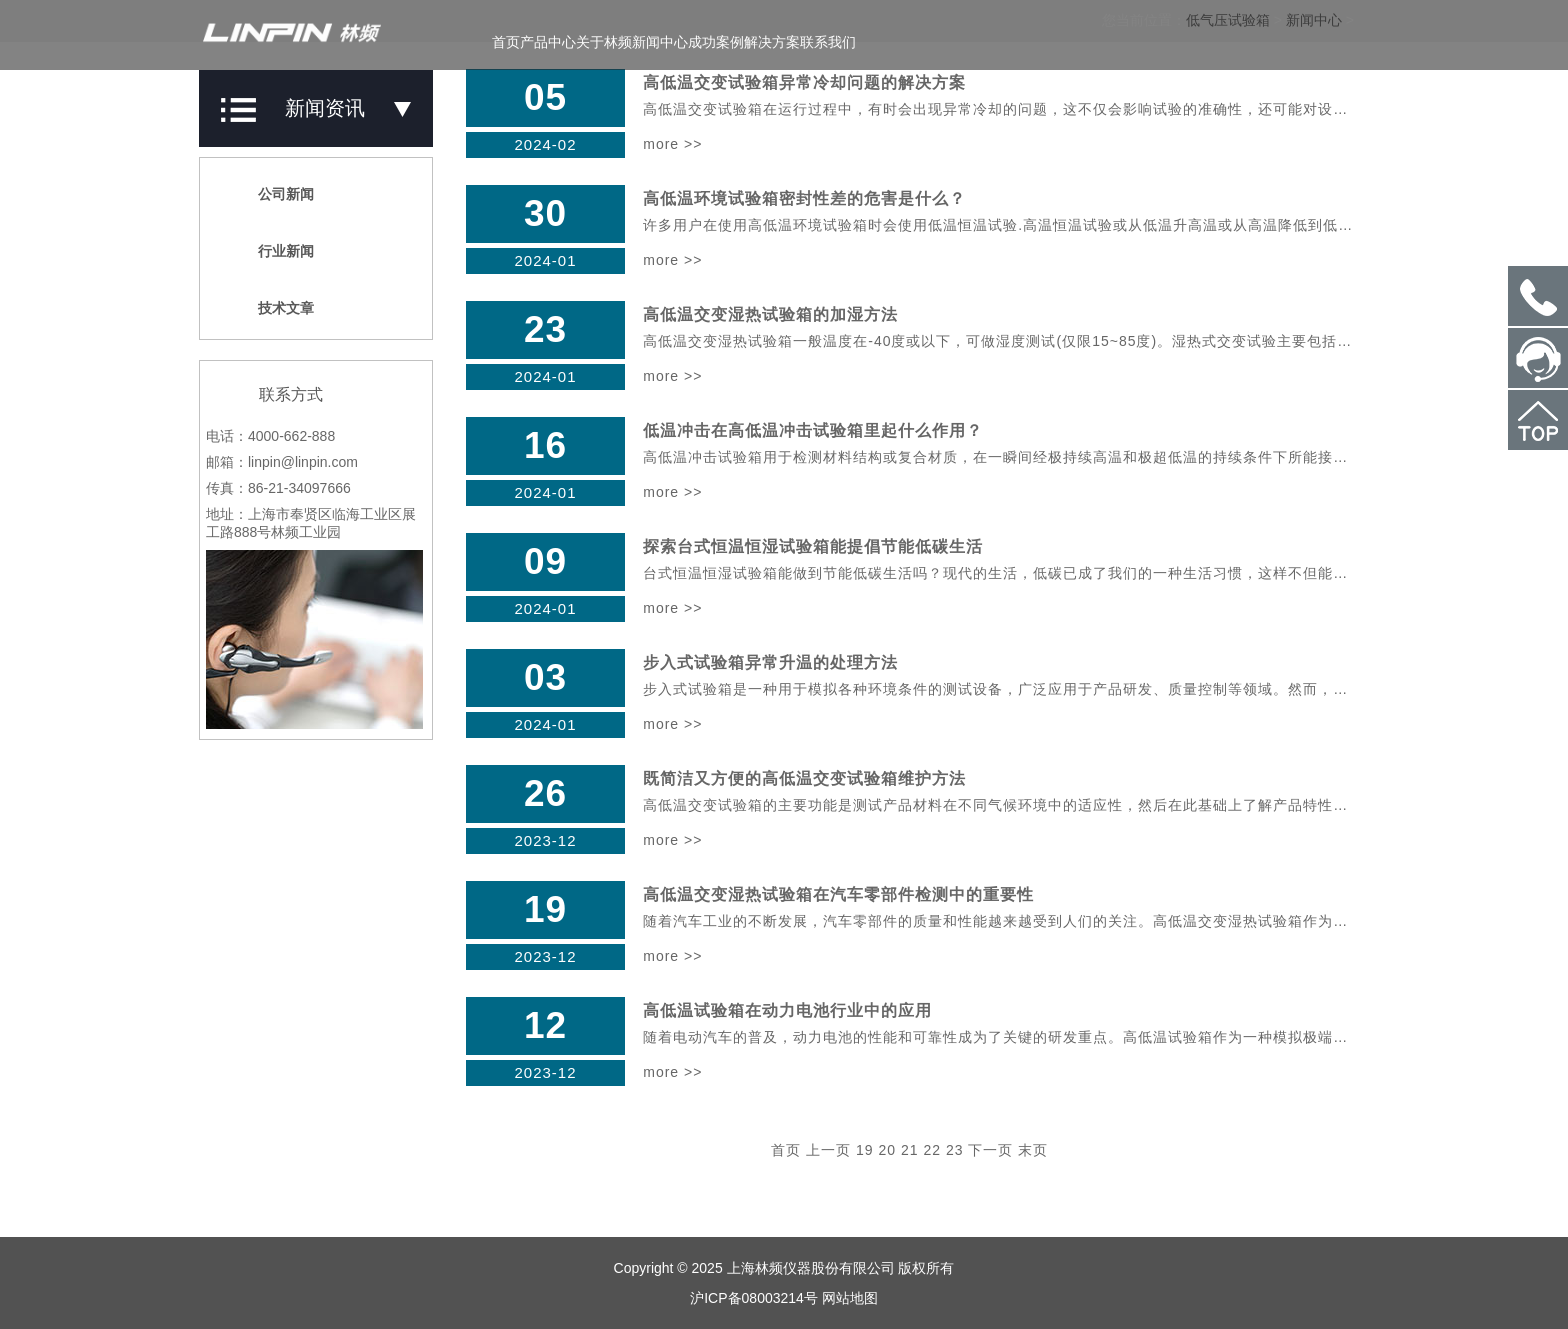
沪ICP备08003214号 (754, 1298)
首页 (506, 42)
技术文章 (274, 308)
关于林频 (604, 42)
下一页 (990, 1150)
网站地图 (850, 1298)
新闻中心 (660, 42)
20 (888, 1150)
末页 (1033, 1150)
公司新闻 (274, 194)
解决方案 (772, 42)
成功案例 (716, 42)
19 (865, 1150)
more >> (672, 144)
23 (955, 1150)
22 (932, 1150)
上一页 (828, 1150)
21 (910, 1150)
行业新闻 (274, 251)
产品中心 (548, 42)
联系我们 (828, 42)
